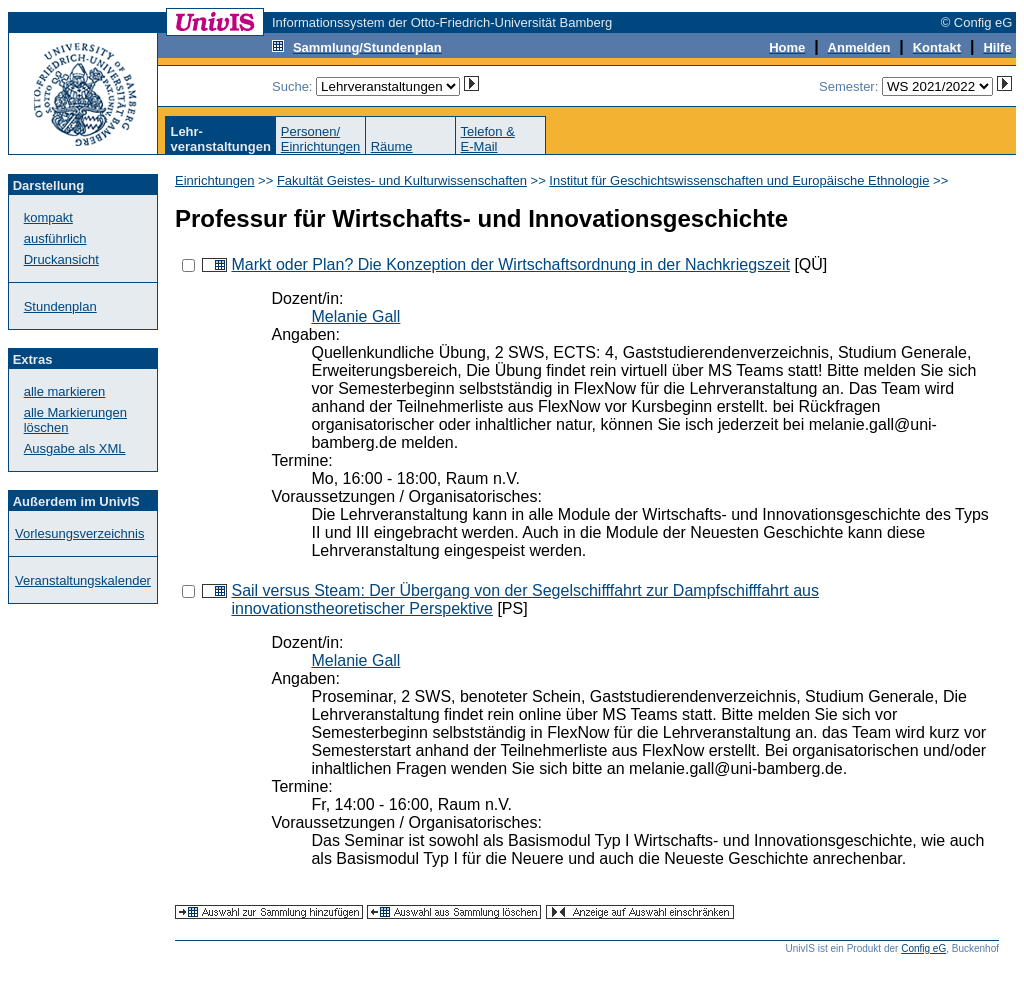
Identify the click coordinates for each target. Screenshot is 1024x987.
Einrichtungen (215, 180)
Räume (392, 146)
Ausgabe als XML (75, 448)
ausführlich (55, 238)
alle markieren (65, 391)
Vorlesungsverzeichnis (79, 533)
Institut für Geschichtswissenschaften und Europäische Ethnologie (739, 180)
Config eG (923, 948)
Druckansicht (61, 259)
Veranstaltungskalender (83, 580)
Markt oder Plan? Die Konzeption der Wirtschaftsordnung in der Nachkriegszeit (510, 264)
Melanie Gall (355, 316)
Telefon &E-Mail (488, 139)
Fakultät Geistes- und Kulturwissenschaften (402, 180)
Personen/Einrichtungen (321, 139)
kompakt (48, 217)
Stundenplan (60, 306)
